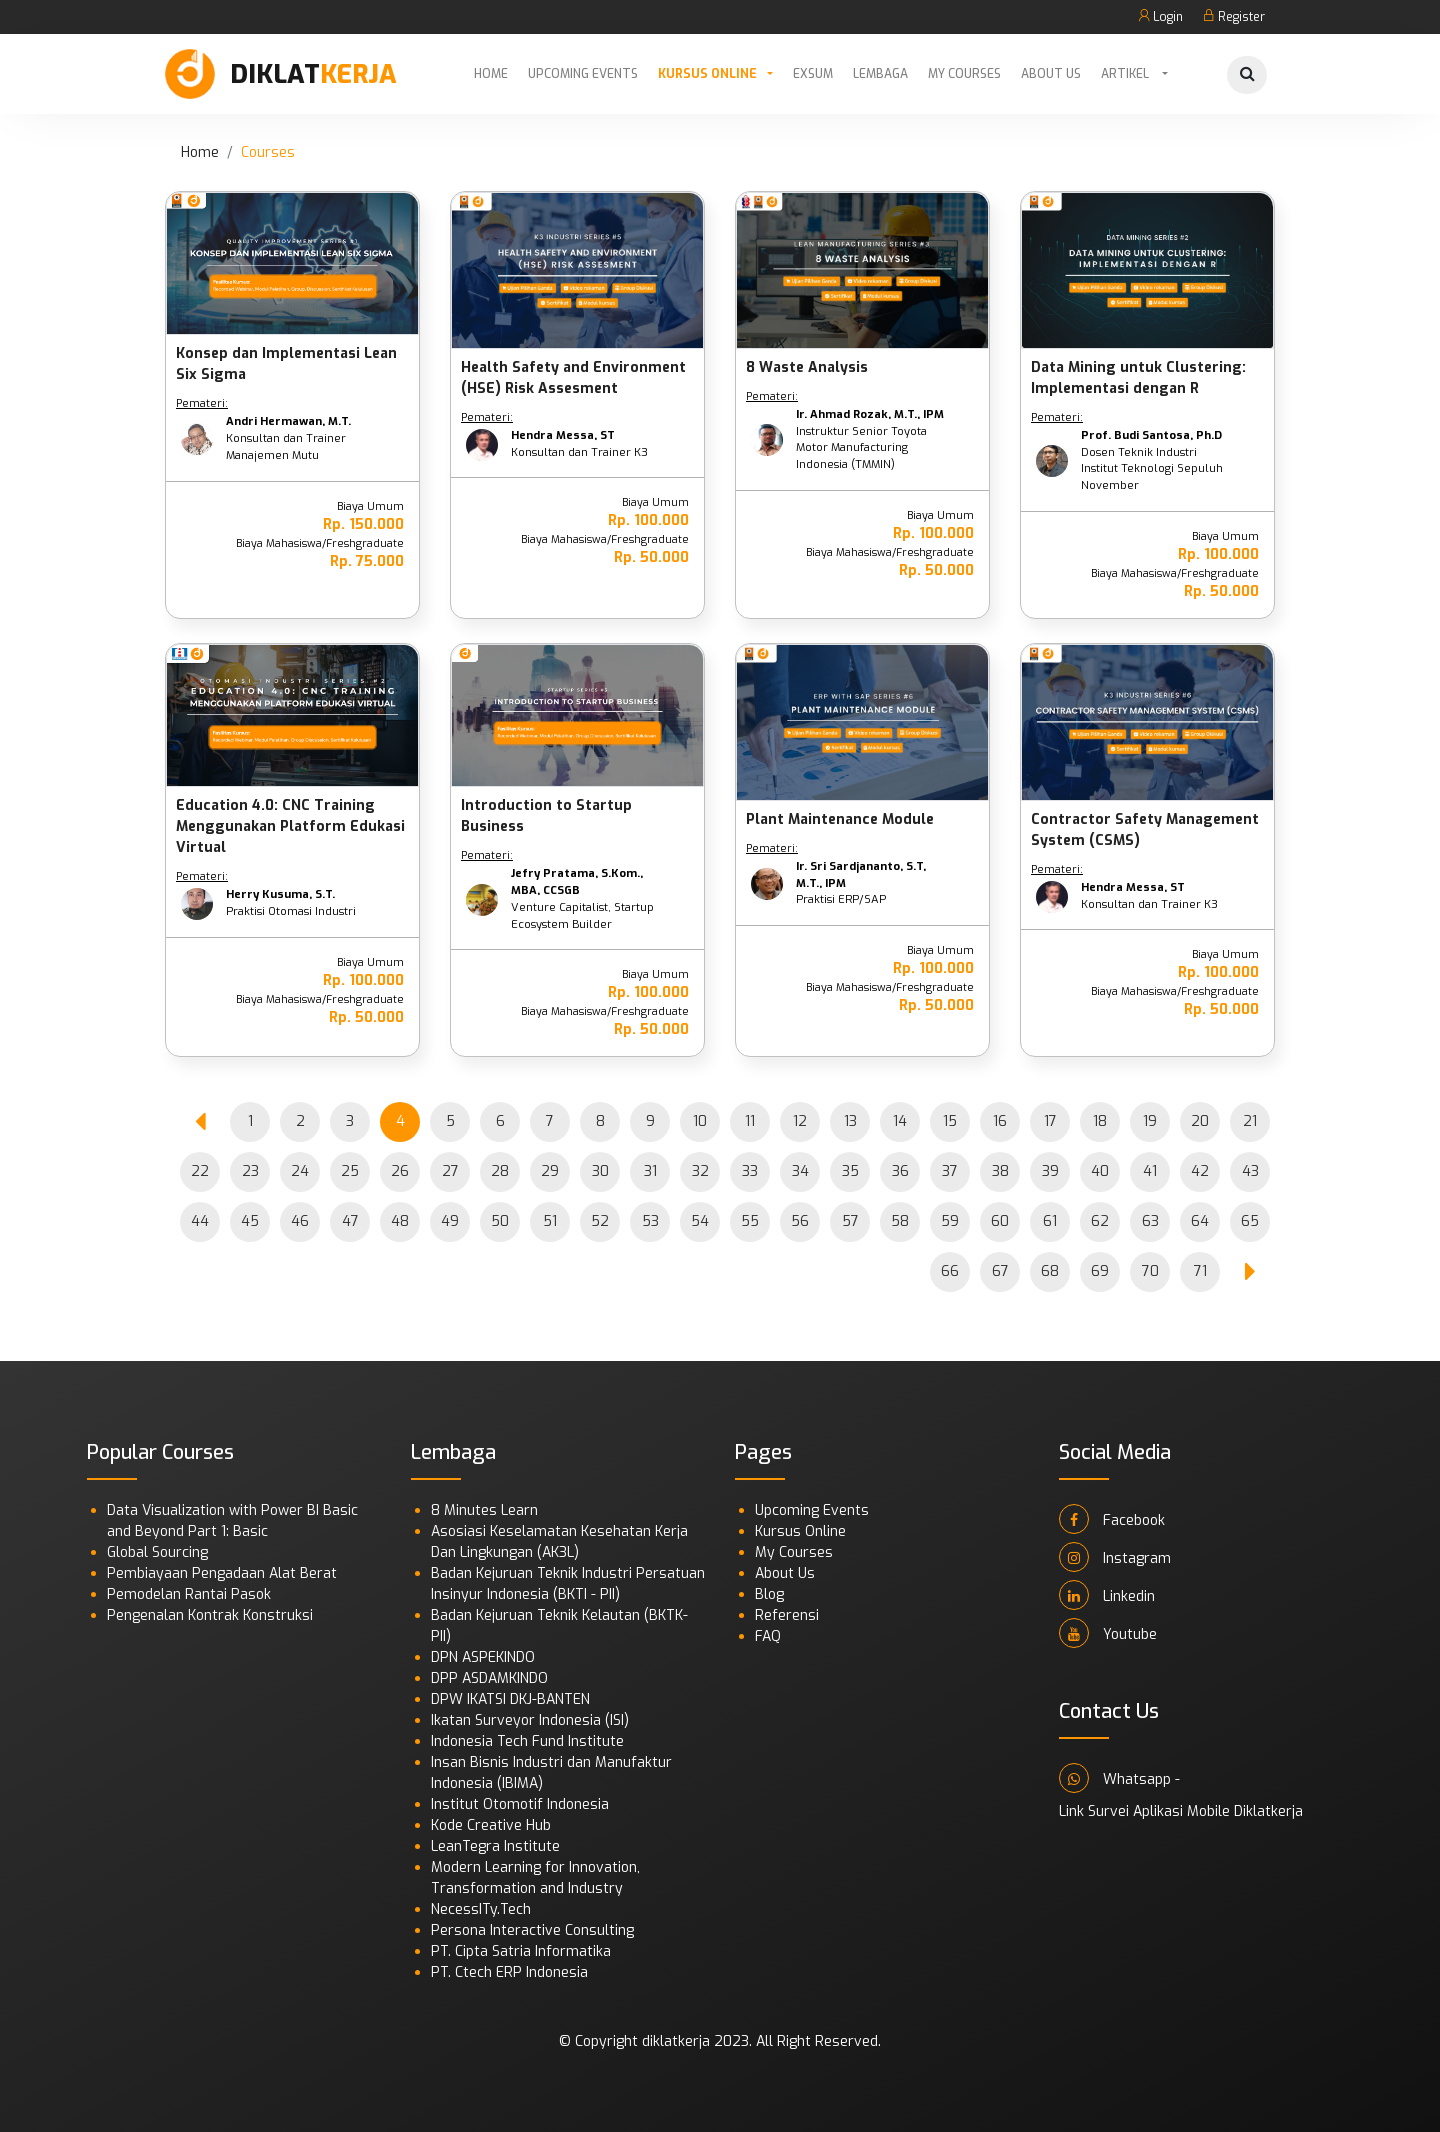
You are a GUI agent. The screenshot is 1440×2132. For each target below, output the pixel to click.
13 (850, 1121)
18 (1100, 1121)
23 (250, 1171)
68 (1050, 1271)
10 (700, 1121)
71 (1200, 1271)
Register (1234, 17)
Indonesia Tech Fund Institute (527, 1741)
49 (450, 1221)
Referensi (787, 1615)
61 (1050, 1221)
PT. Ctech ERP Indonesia (509, 1972)
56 (800, 1221)
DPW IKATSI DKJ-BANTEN (510, 1699)
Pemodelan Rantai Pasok (189, 1594)
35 (850, 1171)
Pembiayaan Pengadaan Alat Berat (222, 1573)
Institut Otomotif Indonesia (520, 1804)
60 (1000, 1221)
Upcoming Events (583, 74)
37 (950, 1171)
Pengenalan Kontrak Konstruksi (210, 1615)
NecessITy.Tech (481, 1909)
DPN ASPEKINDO (483, 1657)
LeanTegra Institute (495, 1846)
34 (800, 1171)
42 (1200, 1171)
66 (950, 1271)
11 (750, 1121)
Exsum (813, 74)
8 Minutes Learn (484, 1510)
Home (491, 74)
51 (550, 1221)
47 (350, 1221)
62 (1100, 1221)
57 (850, 1221)
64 (1200, 1221)
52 (600, 1221)
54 (700, 1221)
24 (300, 1171)
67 (1000, 1271)
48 (400, 1221)
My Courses (964, 74)
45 (250, 1221)
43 (1250, 1171)
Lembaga (880, 74)
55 (750, 1221)
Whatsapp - (1119, 1778)
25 (350, 1171)
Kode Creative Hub (491, 1825)
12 (800, 1121)
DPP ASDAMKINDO (489, 1678)
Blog (769, 1594)
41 (1150, 1171)
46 (300, 1221)
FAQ (768, 1636)
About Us (1051, 74)
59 (950, 1221)
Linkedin (1107, 1595)
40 (1100, 1171)
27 (450, 1171)
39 (1050, 1171)
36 (900, 1171)
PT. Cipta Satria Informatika (521, 1951)
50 (500, 1221)
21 (1250, 1121)
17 (1050, 1121)
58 (900, 1221)
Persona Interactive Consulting (532, 1930)
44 (200, 1221)
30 (600, 1171)
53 (650, 1221)
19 (1150, 1121)
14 (900, 1121)
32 (700, 1171)
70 (1150, 1271)
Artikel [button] (1126, 74)
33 (750, 1171)
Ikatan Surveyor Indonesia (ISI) (530, 1720)
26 (400, 1171)
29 (550, 1171)
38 (1000, 1171)
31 (650, 1171)
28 (500, 1171)
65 (1250, 1221)
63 (1150, 1221)
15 (950, 1121)
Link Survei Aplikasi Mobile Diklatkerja (1181, 1811)
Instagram (1115, 1557)
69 (1100, 1271)
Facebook (1112, 1519)
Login (1160, 17)
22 (200, 1171)
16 (1000, 1121)
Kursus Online (707, 74)
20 (1200, 1121)
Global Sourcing (157, 1552)
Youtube (1108, 1633)
